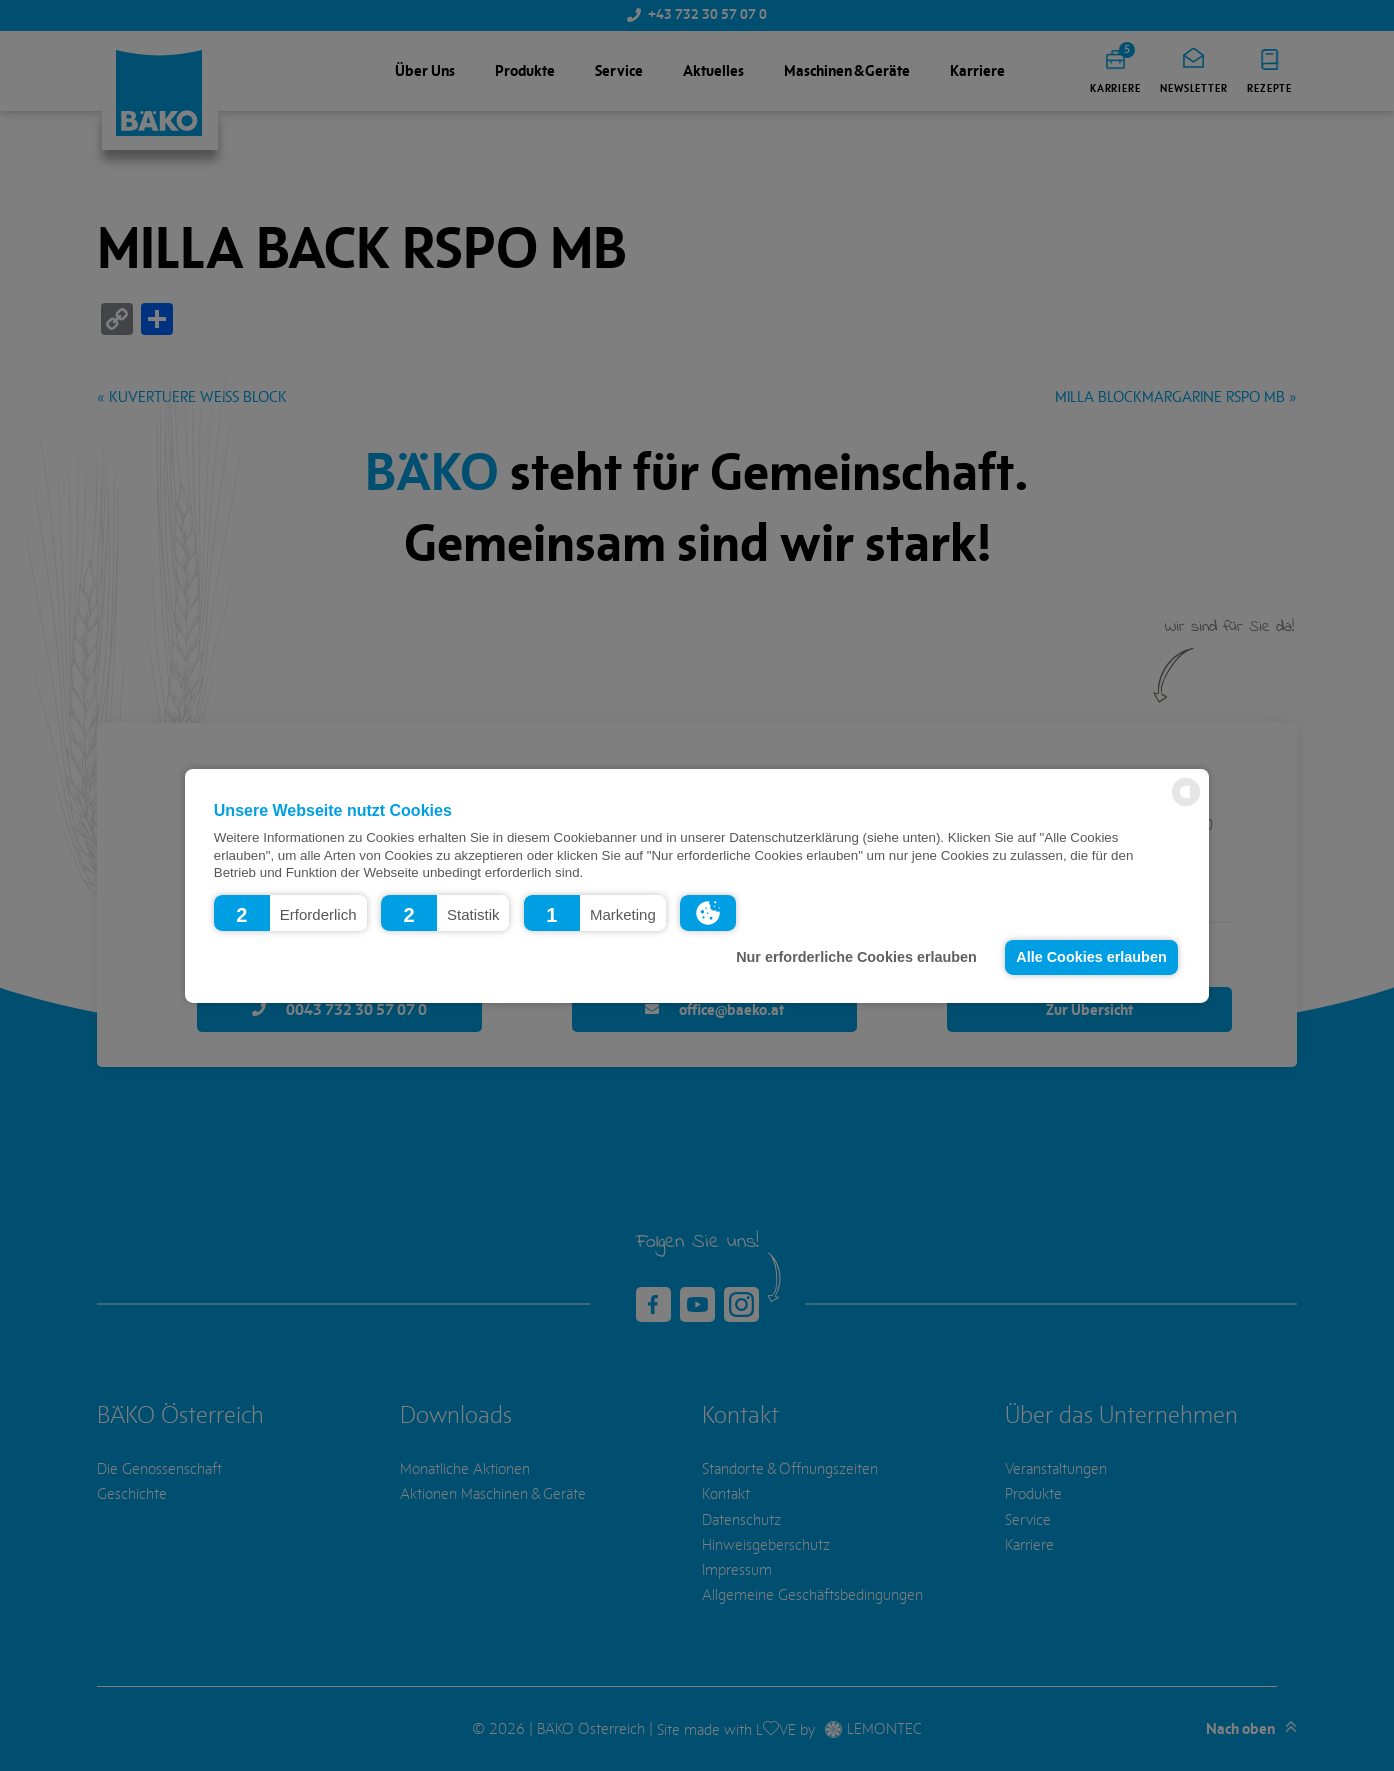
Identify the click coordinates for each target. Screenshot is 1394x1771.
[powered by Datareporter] (1186, 804)
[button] (290, 912)
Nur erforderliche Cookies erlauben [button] (856, 957)
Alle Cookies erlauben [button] (1091, 957)
